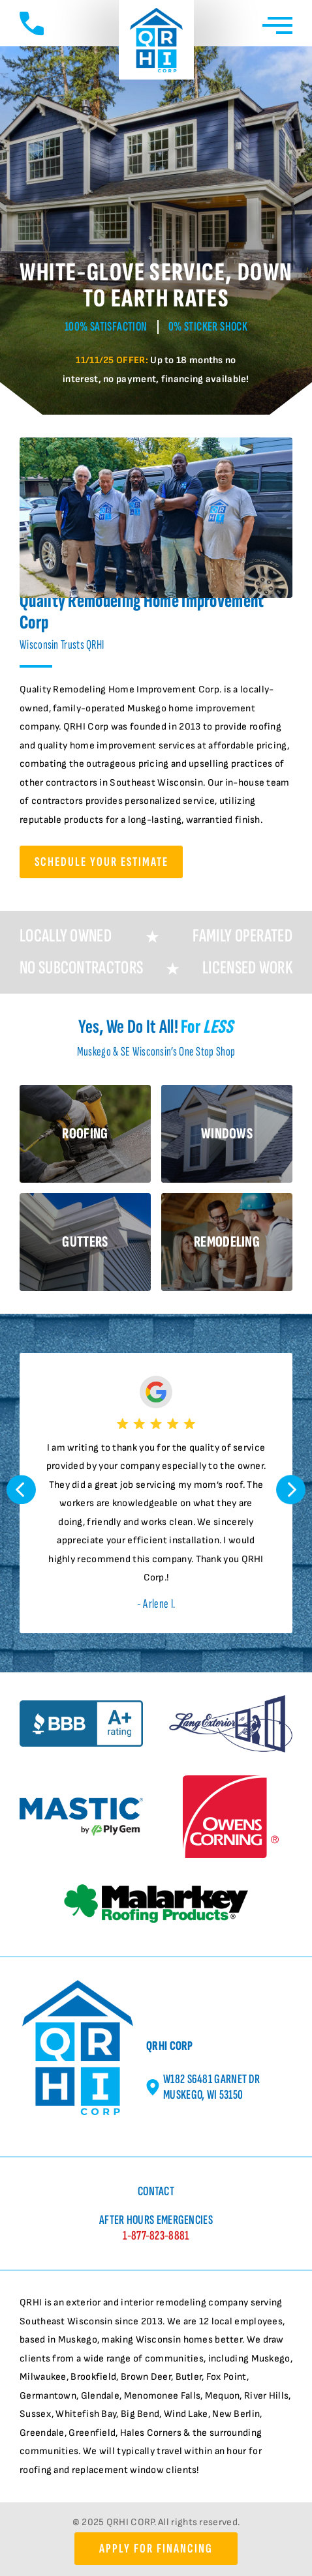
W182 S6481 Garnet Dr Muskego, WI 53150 (203, 2087)
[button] (21, 1493)
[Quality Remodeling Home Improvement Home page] (156, 43)
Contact (156, 2191)
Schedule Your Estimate (101, 862)
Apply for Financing (156, 2548)
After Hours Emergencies (156, 2227)
